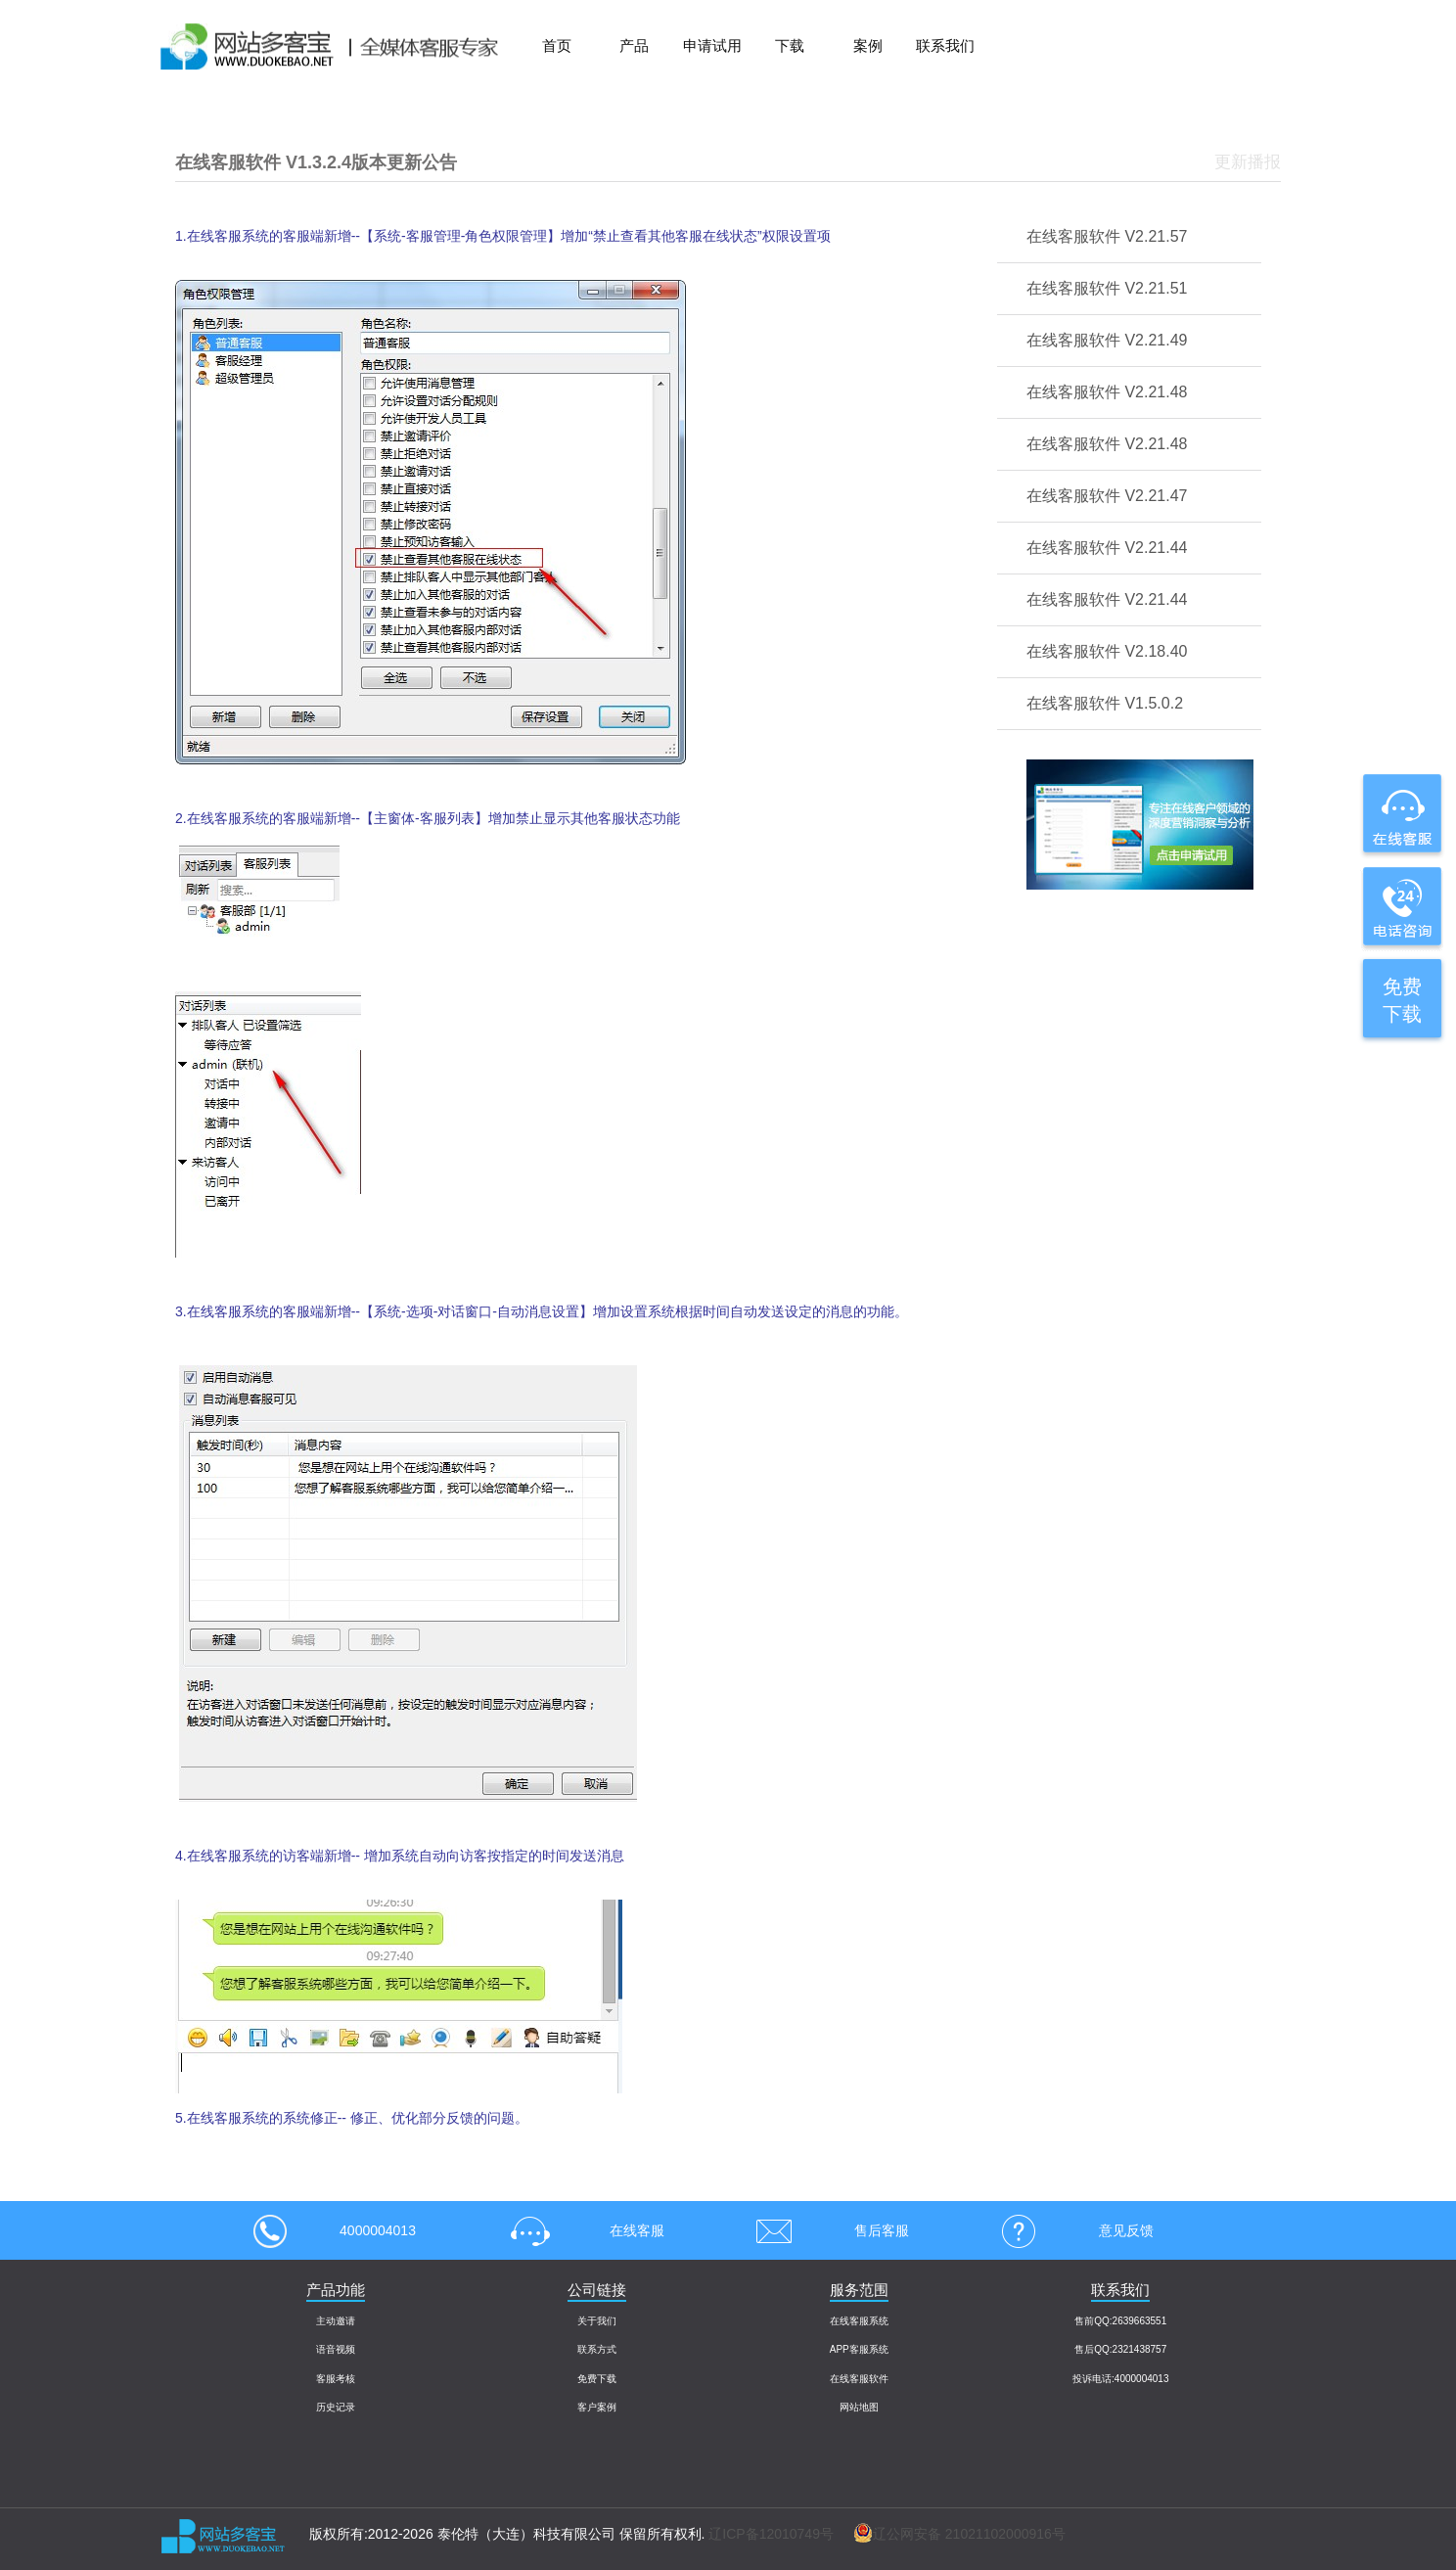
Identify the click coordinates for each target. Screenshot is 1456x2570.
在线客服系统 (859, 2321)
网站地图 (859, 2407)
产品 (634, 45)
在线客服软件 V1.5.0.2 (1104, 703)
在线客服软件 (859, 2378)
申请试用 (712, 45)
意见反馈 (1070, 2230)
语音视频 (335, 2349)
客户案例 (596, 2407)
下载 (789, 45)
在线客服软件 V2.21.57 (1107, 236)
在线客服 (581, 2230)
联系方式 (596, 2349)
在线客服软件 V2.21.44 (1107, 547)
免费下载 (596, 2378)
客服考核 (335, 2378)
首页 (556, 45)
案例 (868, 45)
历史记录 (335, 2407)
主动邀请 (335, 2321)
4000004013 (334, 2230)
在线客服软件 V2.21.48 (1107, 392)
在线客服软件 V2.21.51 (1107, 288)
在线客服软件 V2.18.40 (1107, 651)
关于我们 (596, 2321)
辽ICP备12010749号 (771, 2534)
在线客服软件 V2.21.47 (1107, 495)
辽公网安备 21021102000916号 (950, 2534)
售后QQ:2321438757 (1120, 2349)
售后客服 (826, 2230)
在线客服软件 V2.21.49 (1107, 340)
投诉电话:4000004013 (1120, 2378)
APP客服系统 (859, 2349)
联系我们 (945, 45)
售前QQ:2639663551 (1120, 2321)
